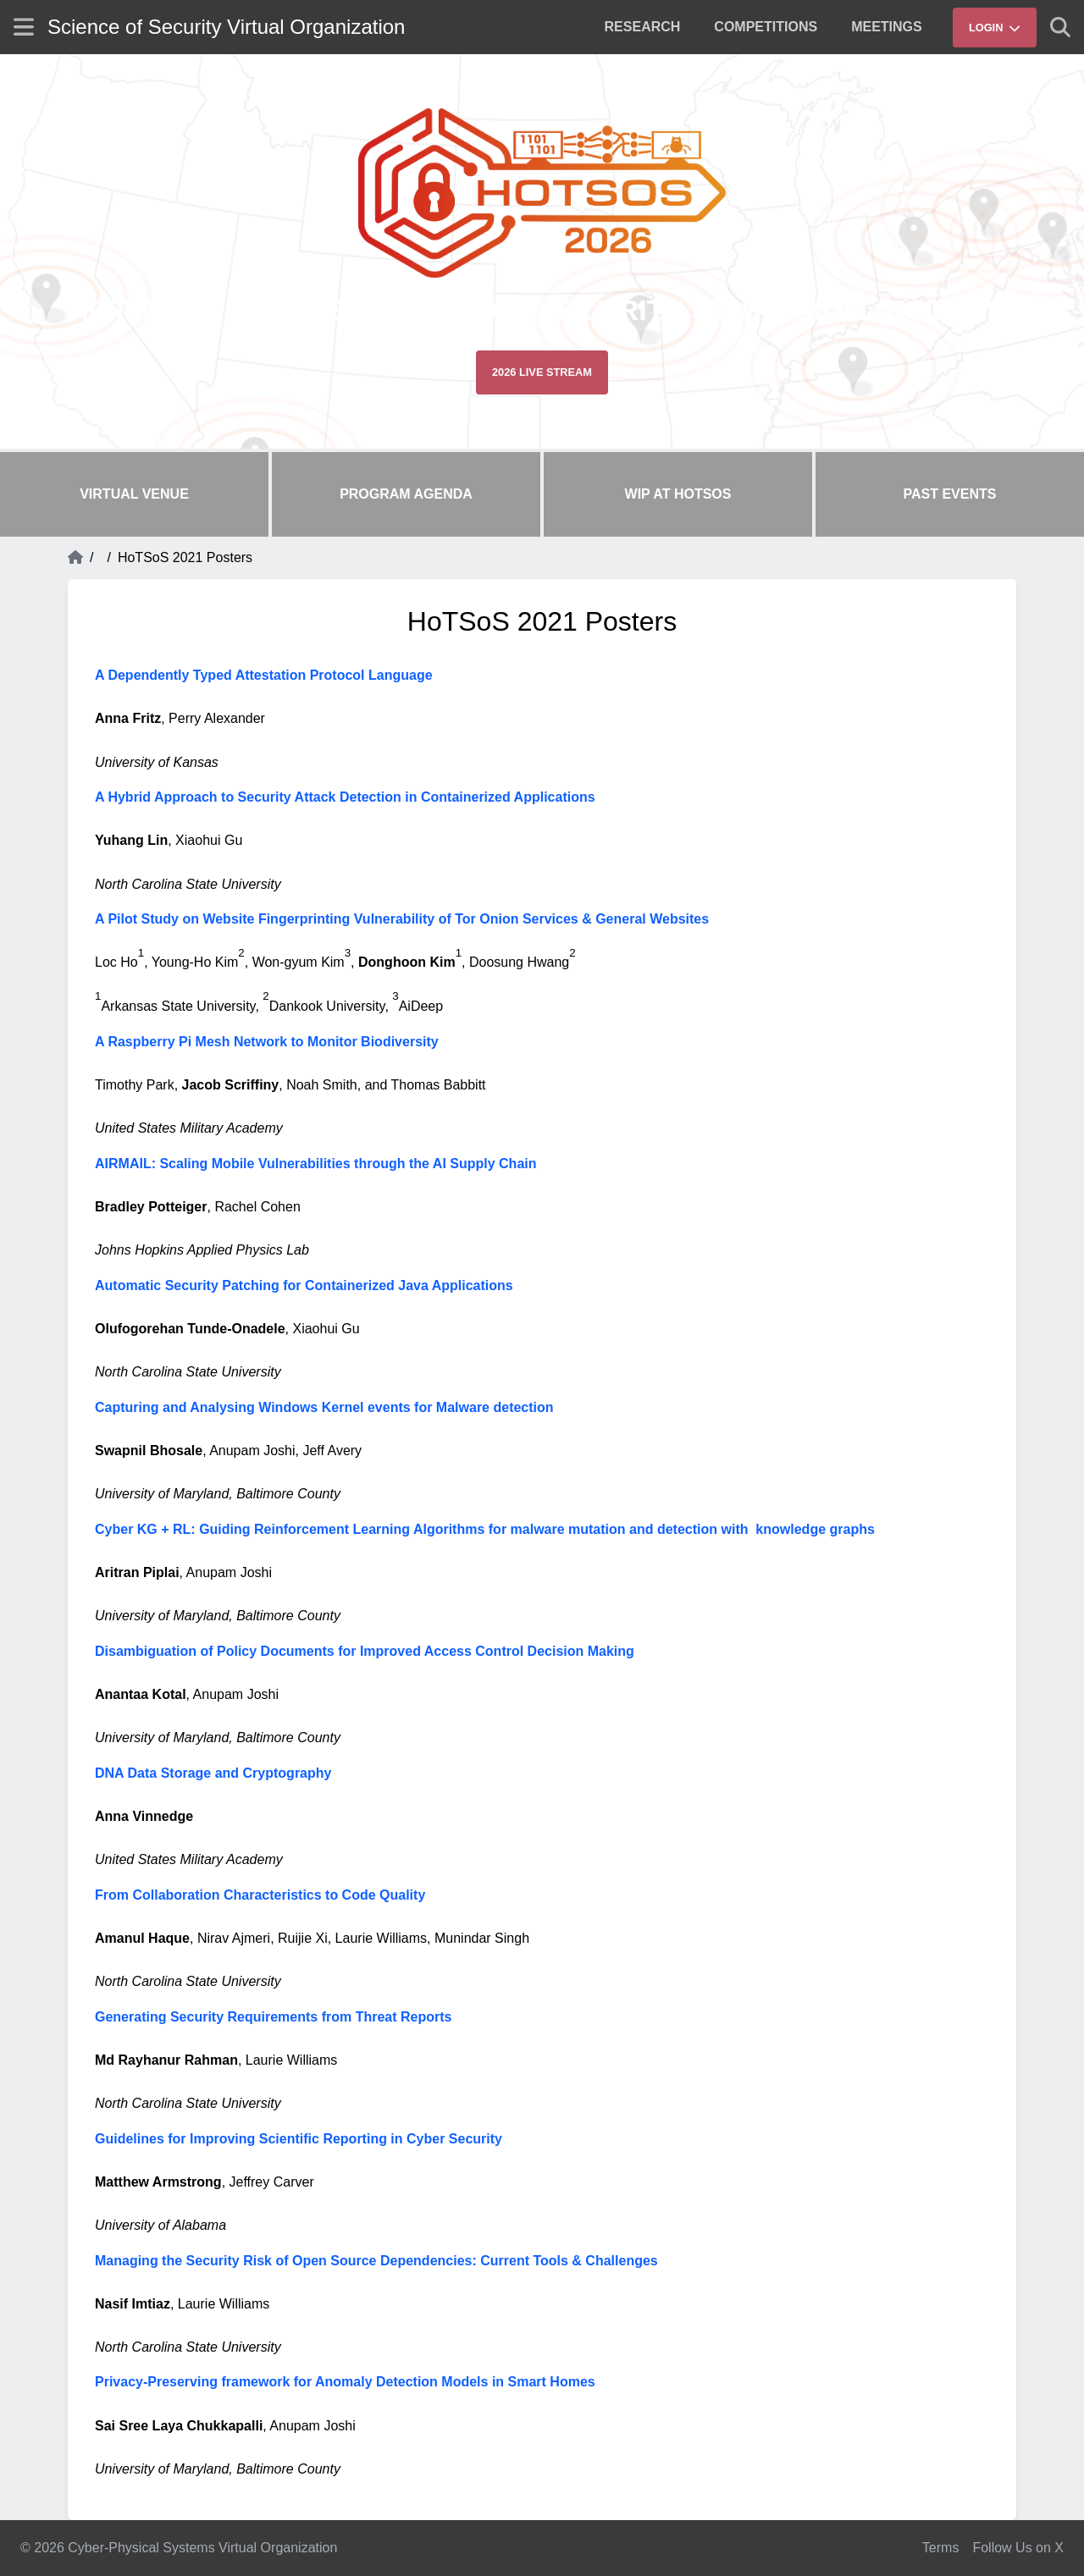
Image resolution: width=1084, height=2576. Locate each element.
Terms (941, 2547)
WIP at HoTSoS (678, 494)
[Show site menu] (24, 26)
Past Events (950, 494)
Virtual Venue (134, 494)
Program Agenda (406, 494)
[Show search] (1060, 27)
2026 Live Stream (542, 372)
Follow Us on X (1018, 2547)
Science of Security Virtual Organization (226, 26)
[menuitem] (643, 27)
